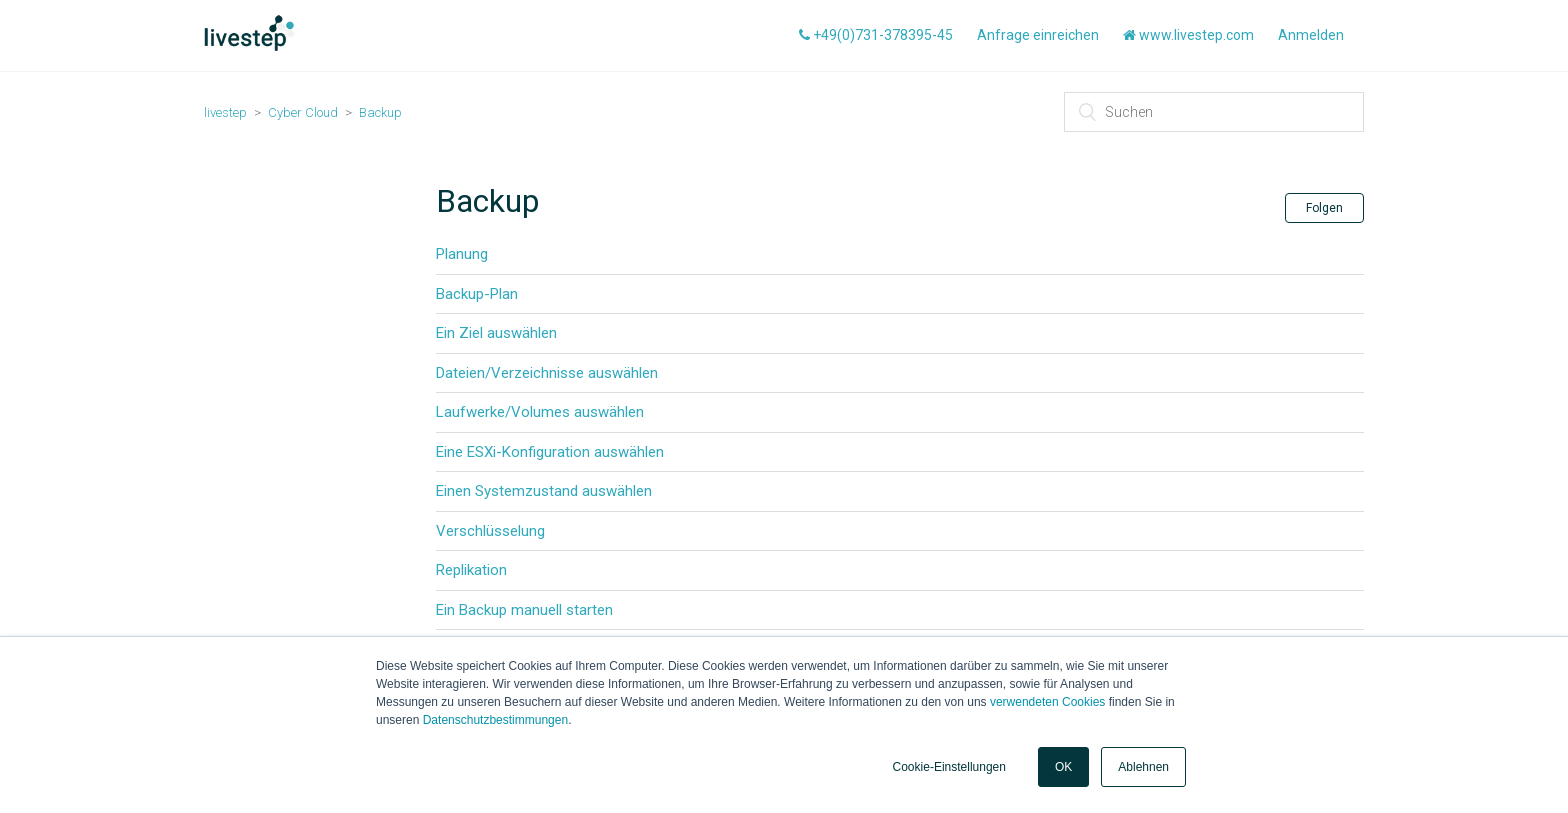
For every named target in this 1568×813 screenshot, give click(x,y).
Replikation (471, 570)
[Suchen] (1214, 112)
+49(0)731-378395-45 (876, 35)
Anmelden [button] (1311, 35)
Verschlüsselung (490, 531)
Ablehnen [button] (1143, 767)
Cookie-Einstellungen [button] (949, 767)
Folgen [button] (1324, 208)
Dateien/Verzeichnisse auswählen (547, 373)
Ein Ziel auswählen (496, 333)
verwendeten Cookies (1047, 702)
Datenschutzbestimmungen (495, 720)
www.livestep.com (1188, 35)
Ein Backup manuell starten (524, 610)
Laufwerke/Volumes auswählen (540, 412)
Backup (380, 112)
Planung (462, 254)
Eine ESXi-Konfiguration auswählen (550, 452)
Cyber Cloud (303, 112)
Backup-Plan (477, 294)
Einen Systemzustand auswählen (544, 491)
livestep (225, 112)
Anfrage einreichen (1038, 35)
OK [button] (1063, 767)
